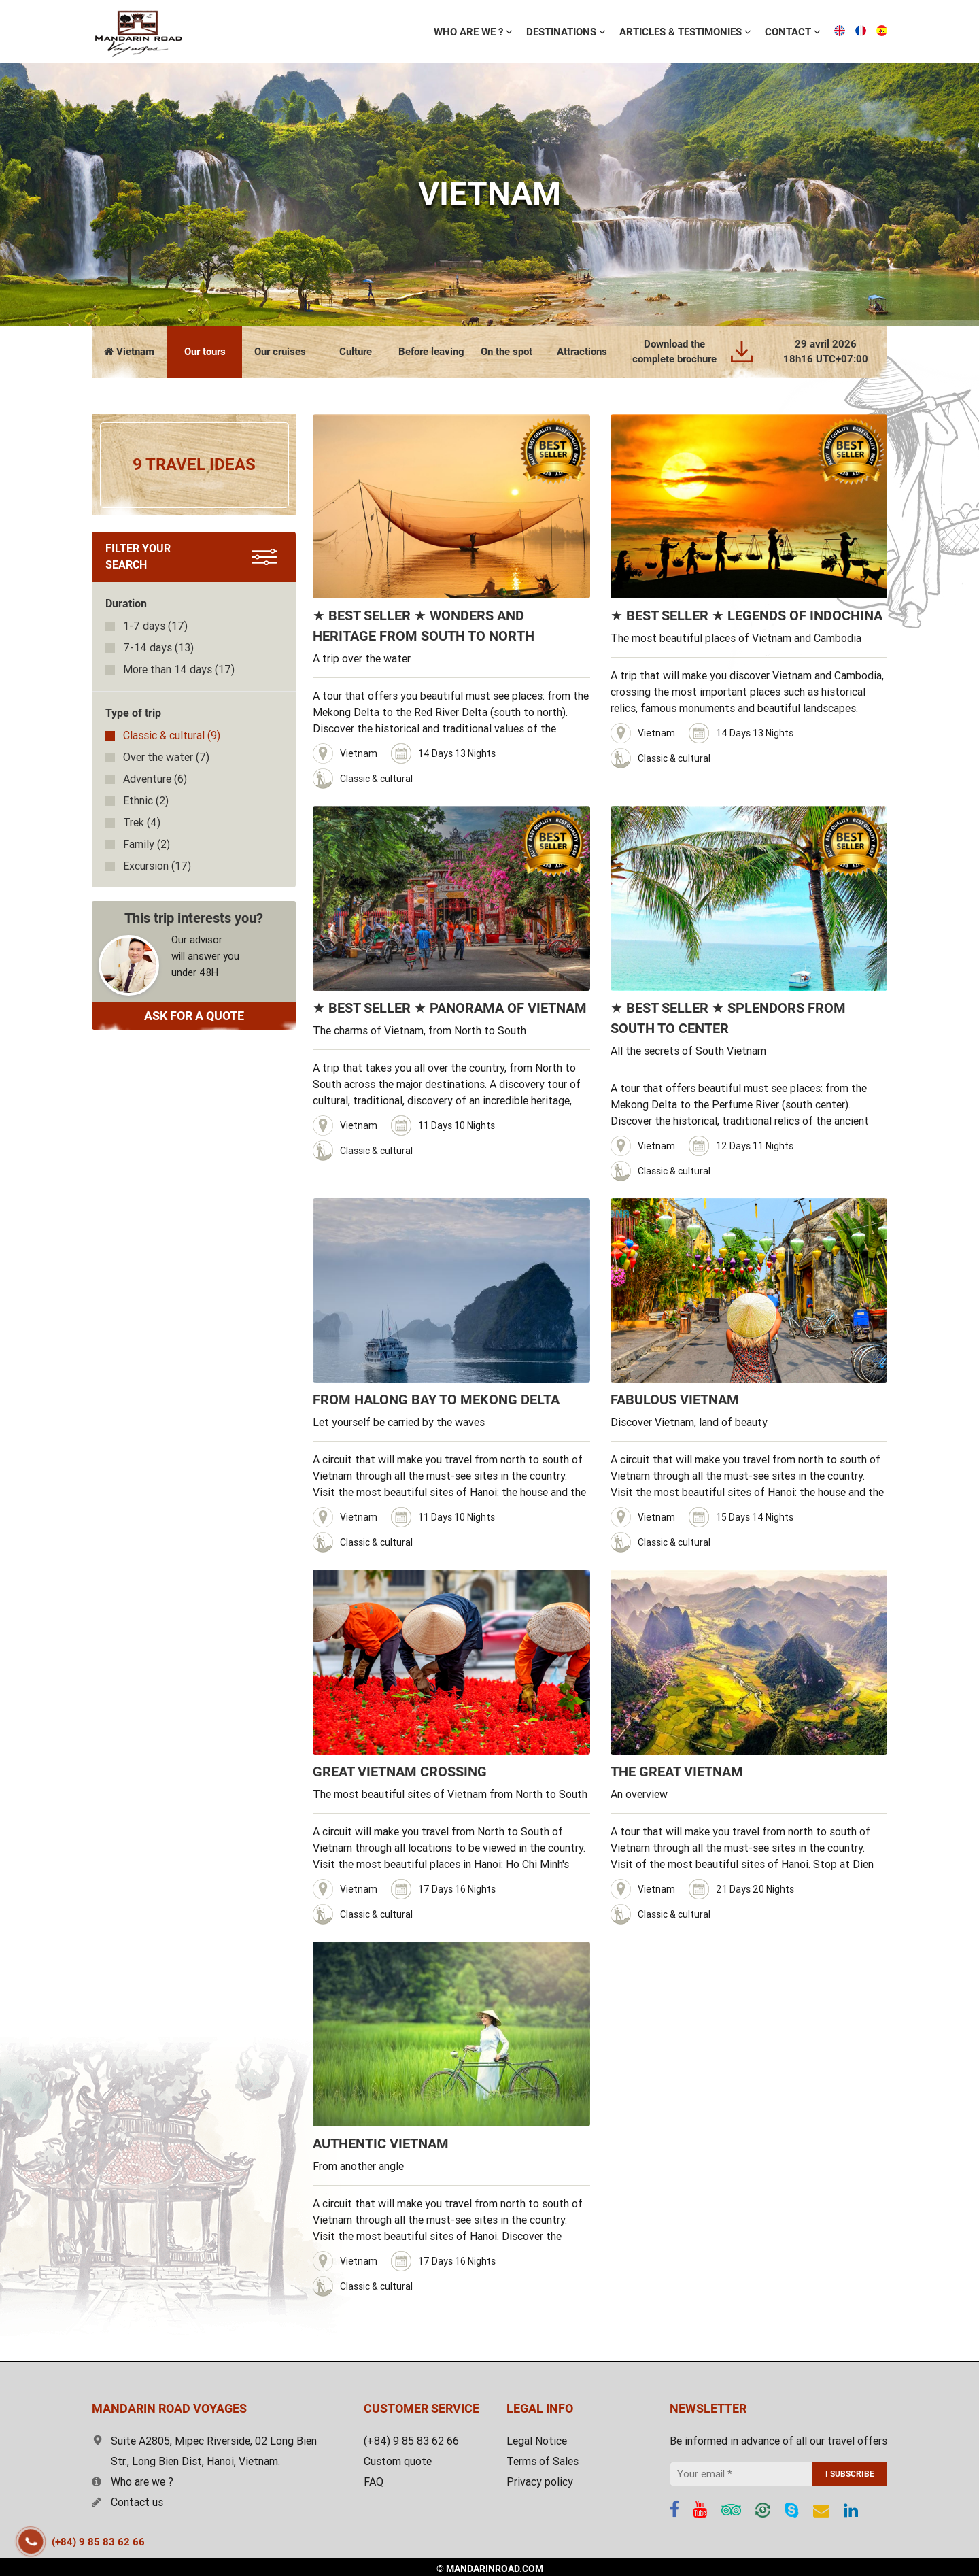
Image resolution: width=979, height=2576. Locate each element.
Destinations (459, 32)
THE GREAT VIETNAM (677, 1771)
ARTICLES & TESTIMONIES (578, 32)
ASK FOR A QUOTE (194, 1016)
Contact (686, 32)
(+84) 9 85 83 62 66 (98, 2542)
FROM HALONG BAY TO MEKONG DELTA (436, 1399)
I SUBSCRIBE (849, 2474)
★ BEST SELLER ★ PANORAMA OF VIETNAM (450, 1008)
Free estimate (792, 31)
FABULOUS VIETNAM (675, 1399)
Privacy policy (539, 2481)
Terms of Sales (542, 2461)
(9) (171, 735)
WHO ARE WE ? (366, 32)
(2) (146, 800)
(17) (155, 626)
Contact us (127, 2502)
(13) (158, 647)
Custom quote (398, 2461)
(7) (166, 757)
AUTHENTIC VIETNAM (381, 2143)
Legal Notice (536, 2441)
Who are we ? (132, 2481)
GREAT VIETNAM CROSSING (400, 1771)
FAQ (373, 2481)
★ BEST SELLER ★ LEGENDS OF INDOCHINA (746, 615)
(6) (155, 779)
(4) (141, 822)
